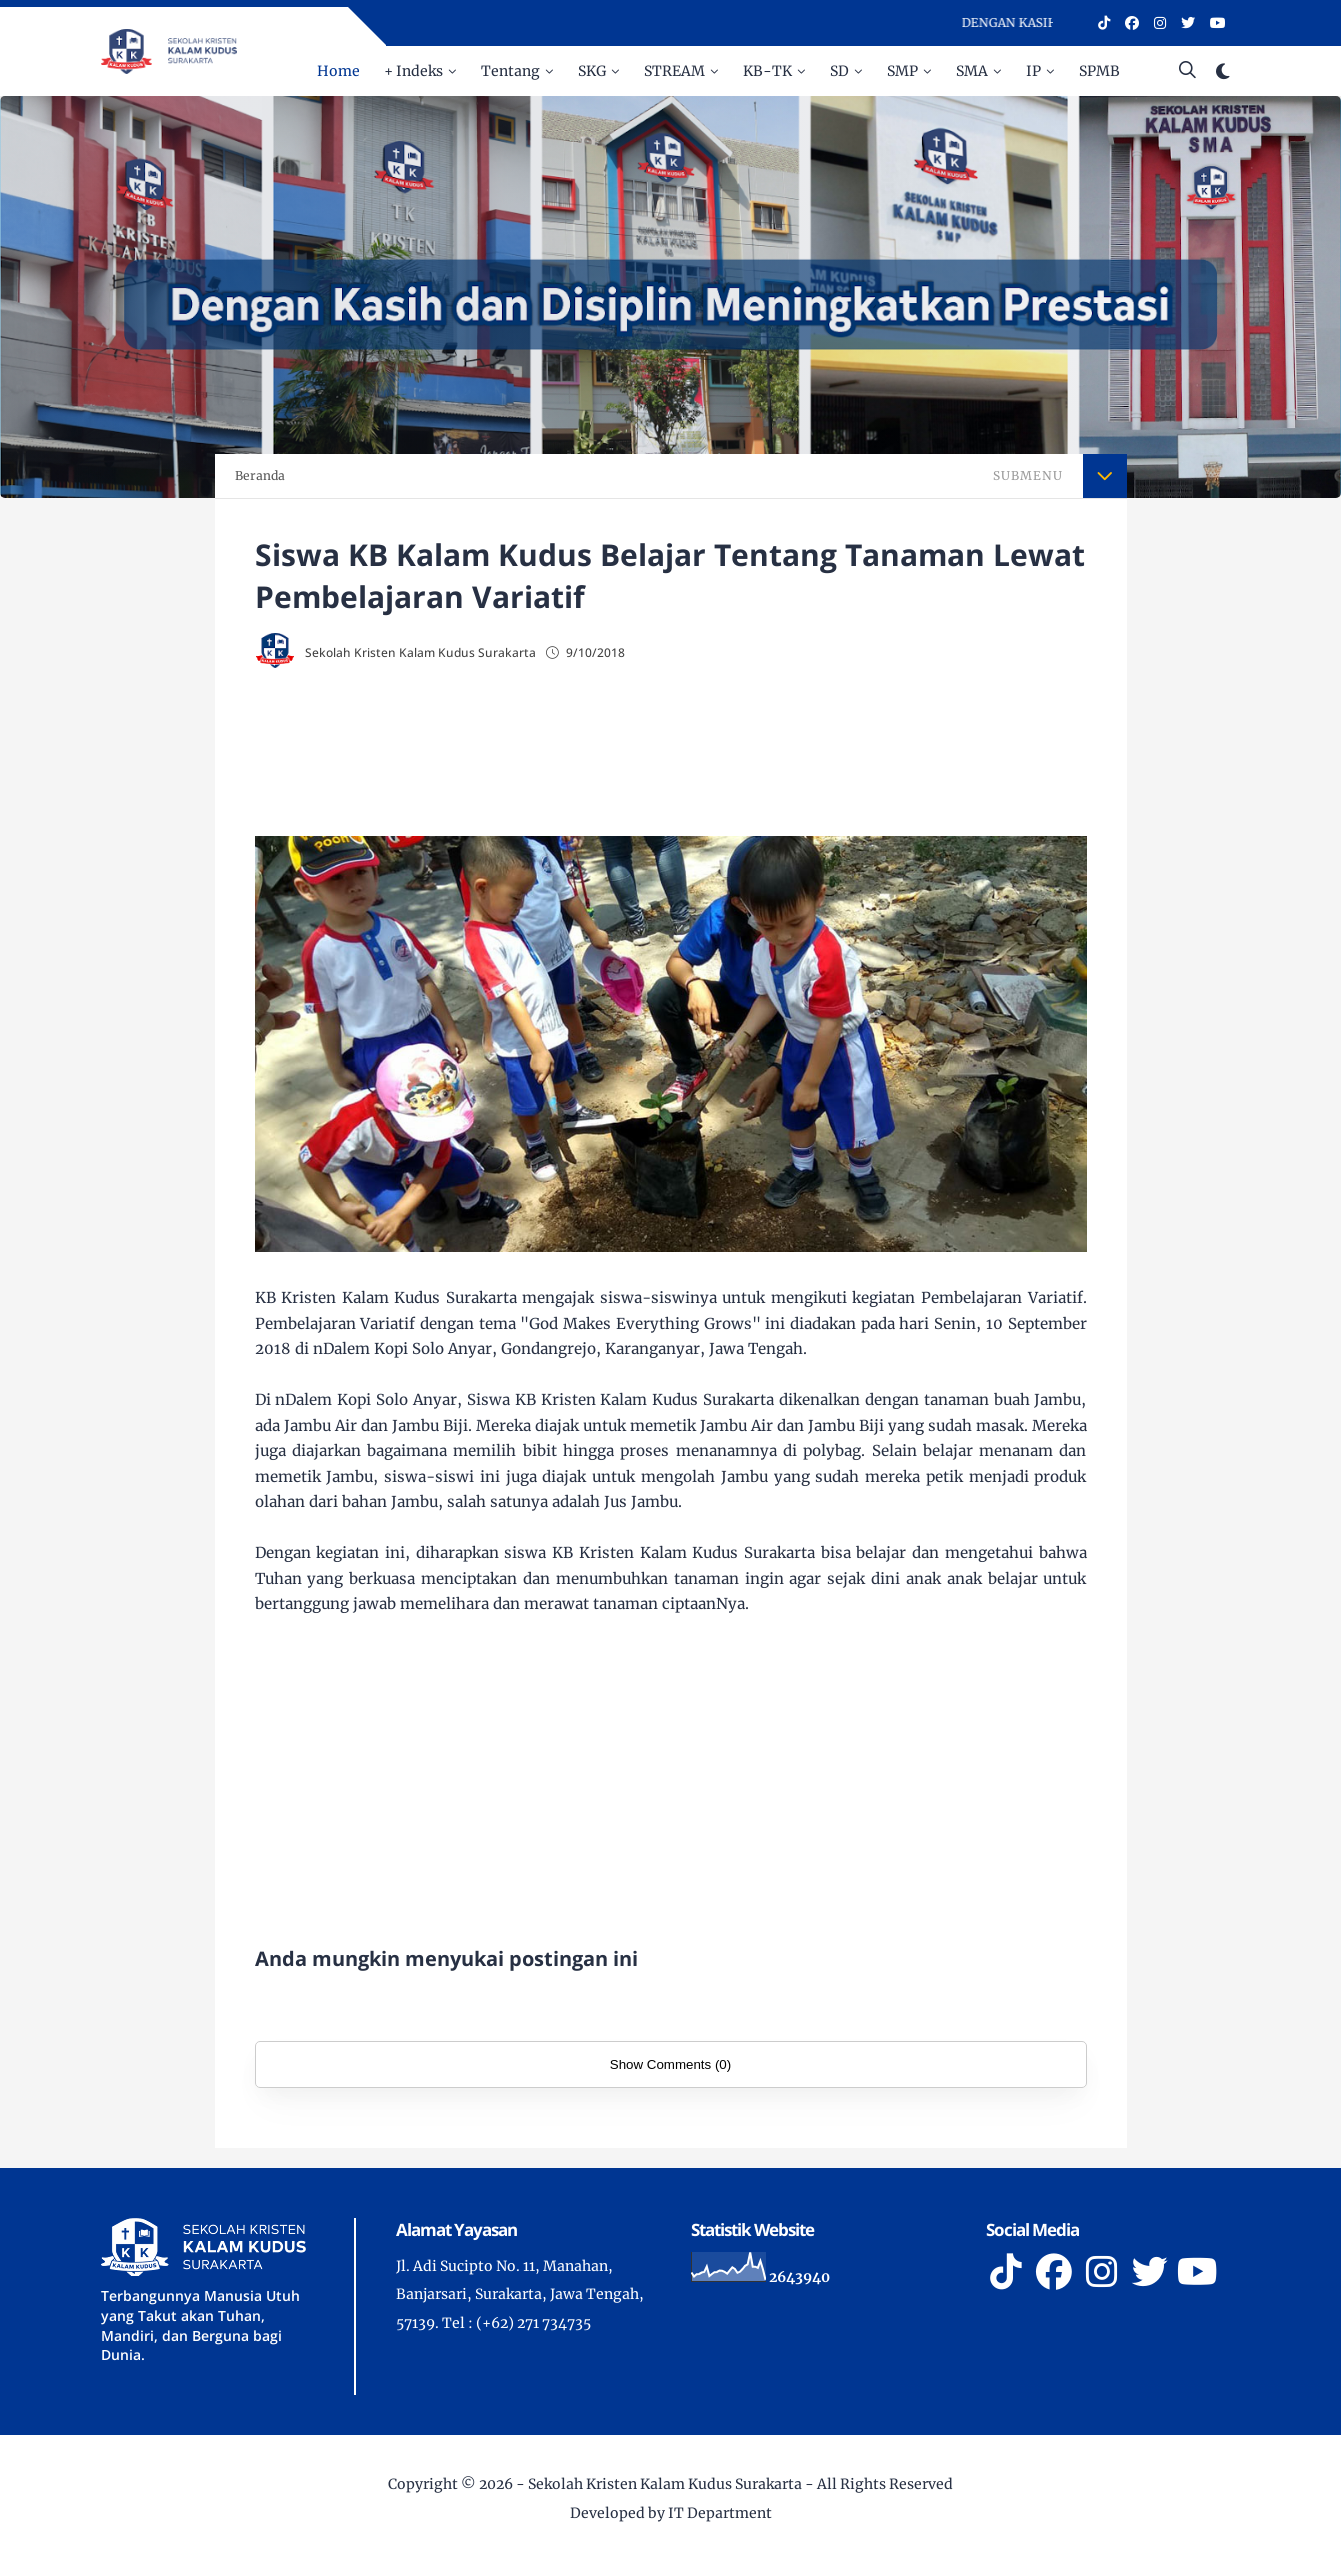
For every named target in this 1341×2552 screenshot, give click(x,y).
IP (1033, 71)
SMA (972, 71)
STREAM (674, 71)
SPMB (1099, 71)
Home (338, 71)
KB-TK (767, 71)
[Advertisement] (671, 754)
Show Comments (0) (670, 2064)
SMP (902, 71)
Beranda (260, 475)
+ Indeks (413, 71)
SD (839, 71)
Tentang (510, 71)
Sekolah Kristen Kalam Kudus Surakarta (665, 2484)
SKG (592, 71)
